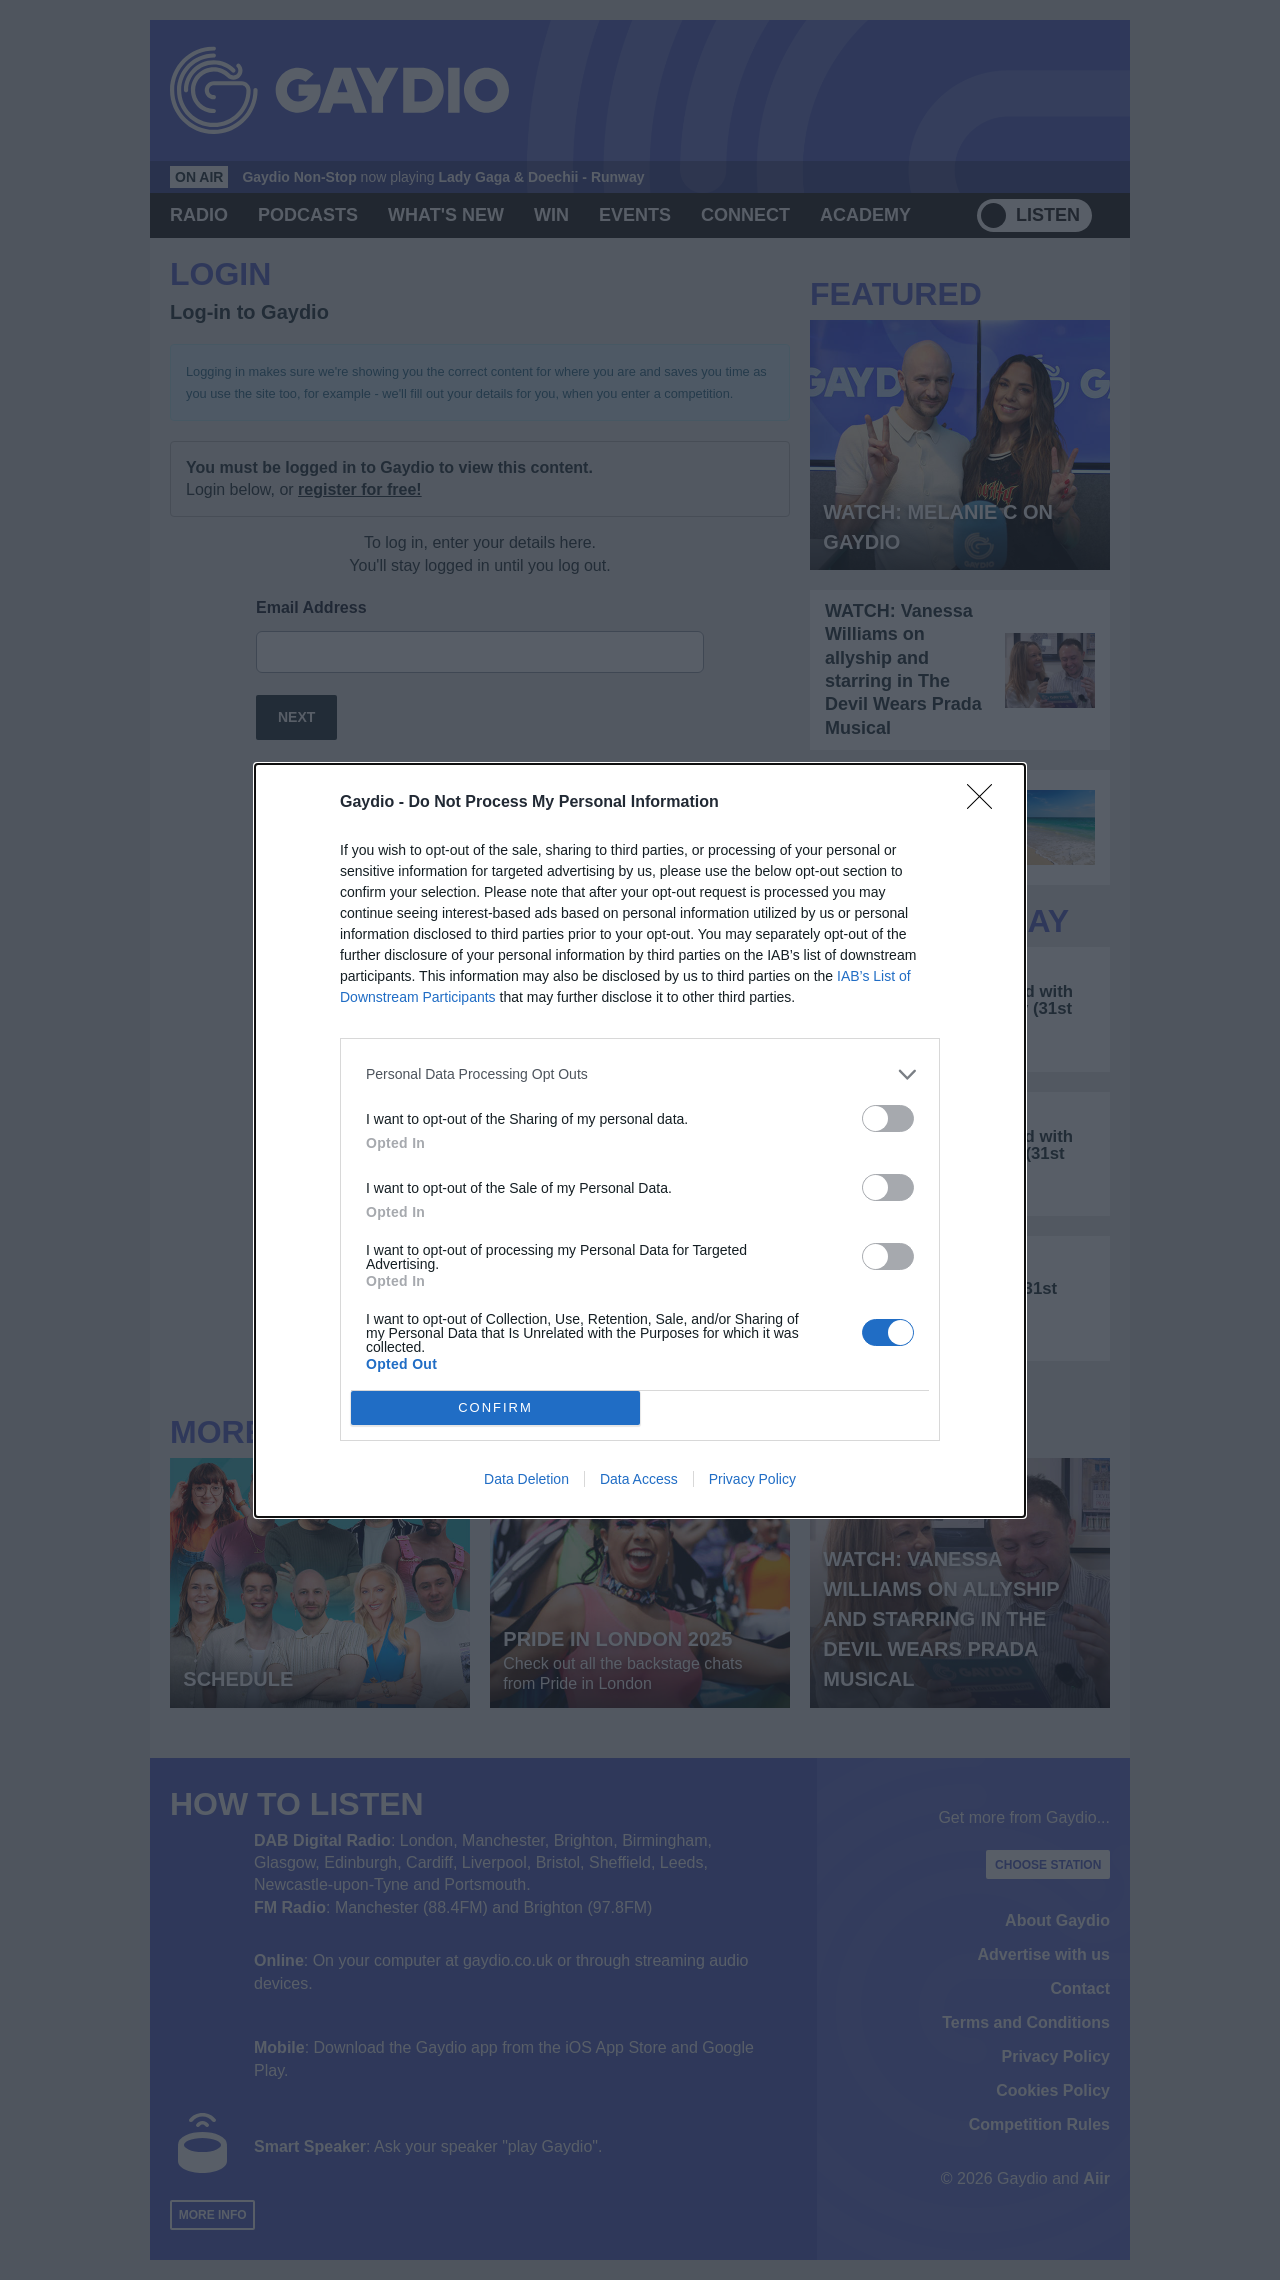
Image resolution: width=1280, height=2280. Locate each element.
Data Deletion (526, 1479)
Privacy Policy (752, 1479)
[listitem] (640, 1074)
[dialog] (640, 1140)
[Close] (986, 803)
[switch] (888, 1118)
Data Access (639, 1479)
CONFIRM (495, 1407)
